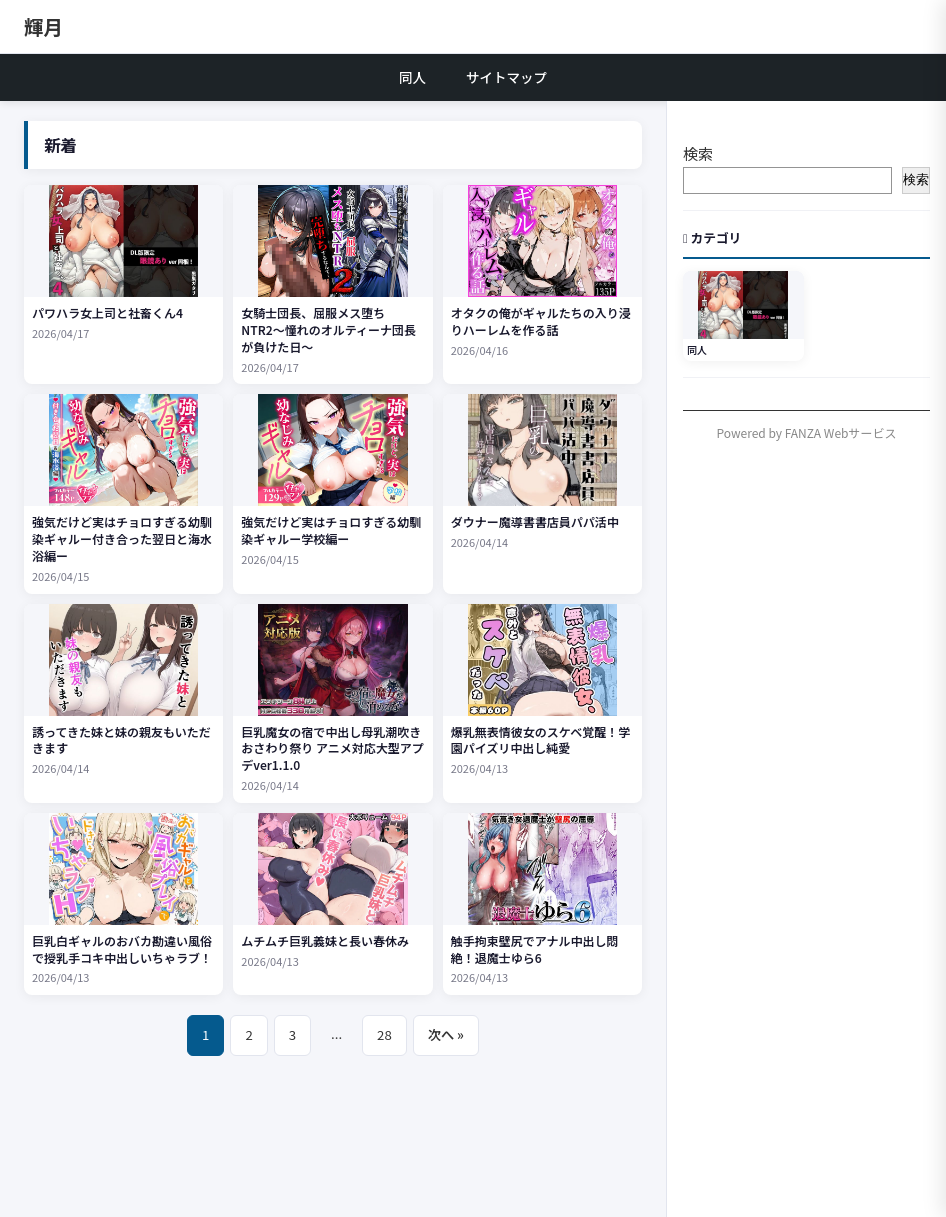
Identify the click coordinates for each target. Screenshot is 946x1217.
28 (384, 1034)
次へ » (446, 1034)
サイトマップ (506, 77)
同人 (412, 77)
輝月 (43, 26)
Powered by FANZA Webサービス (807, 432)
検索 (698, 153)
